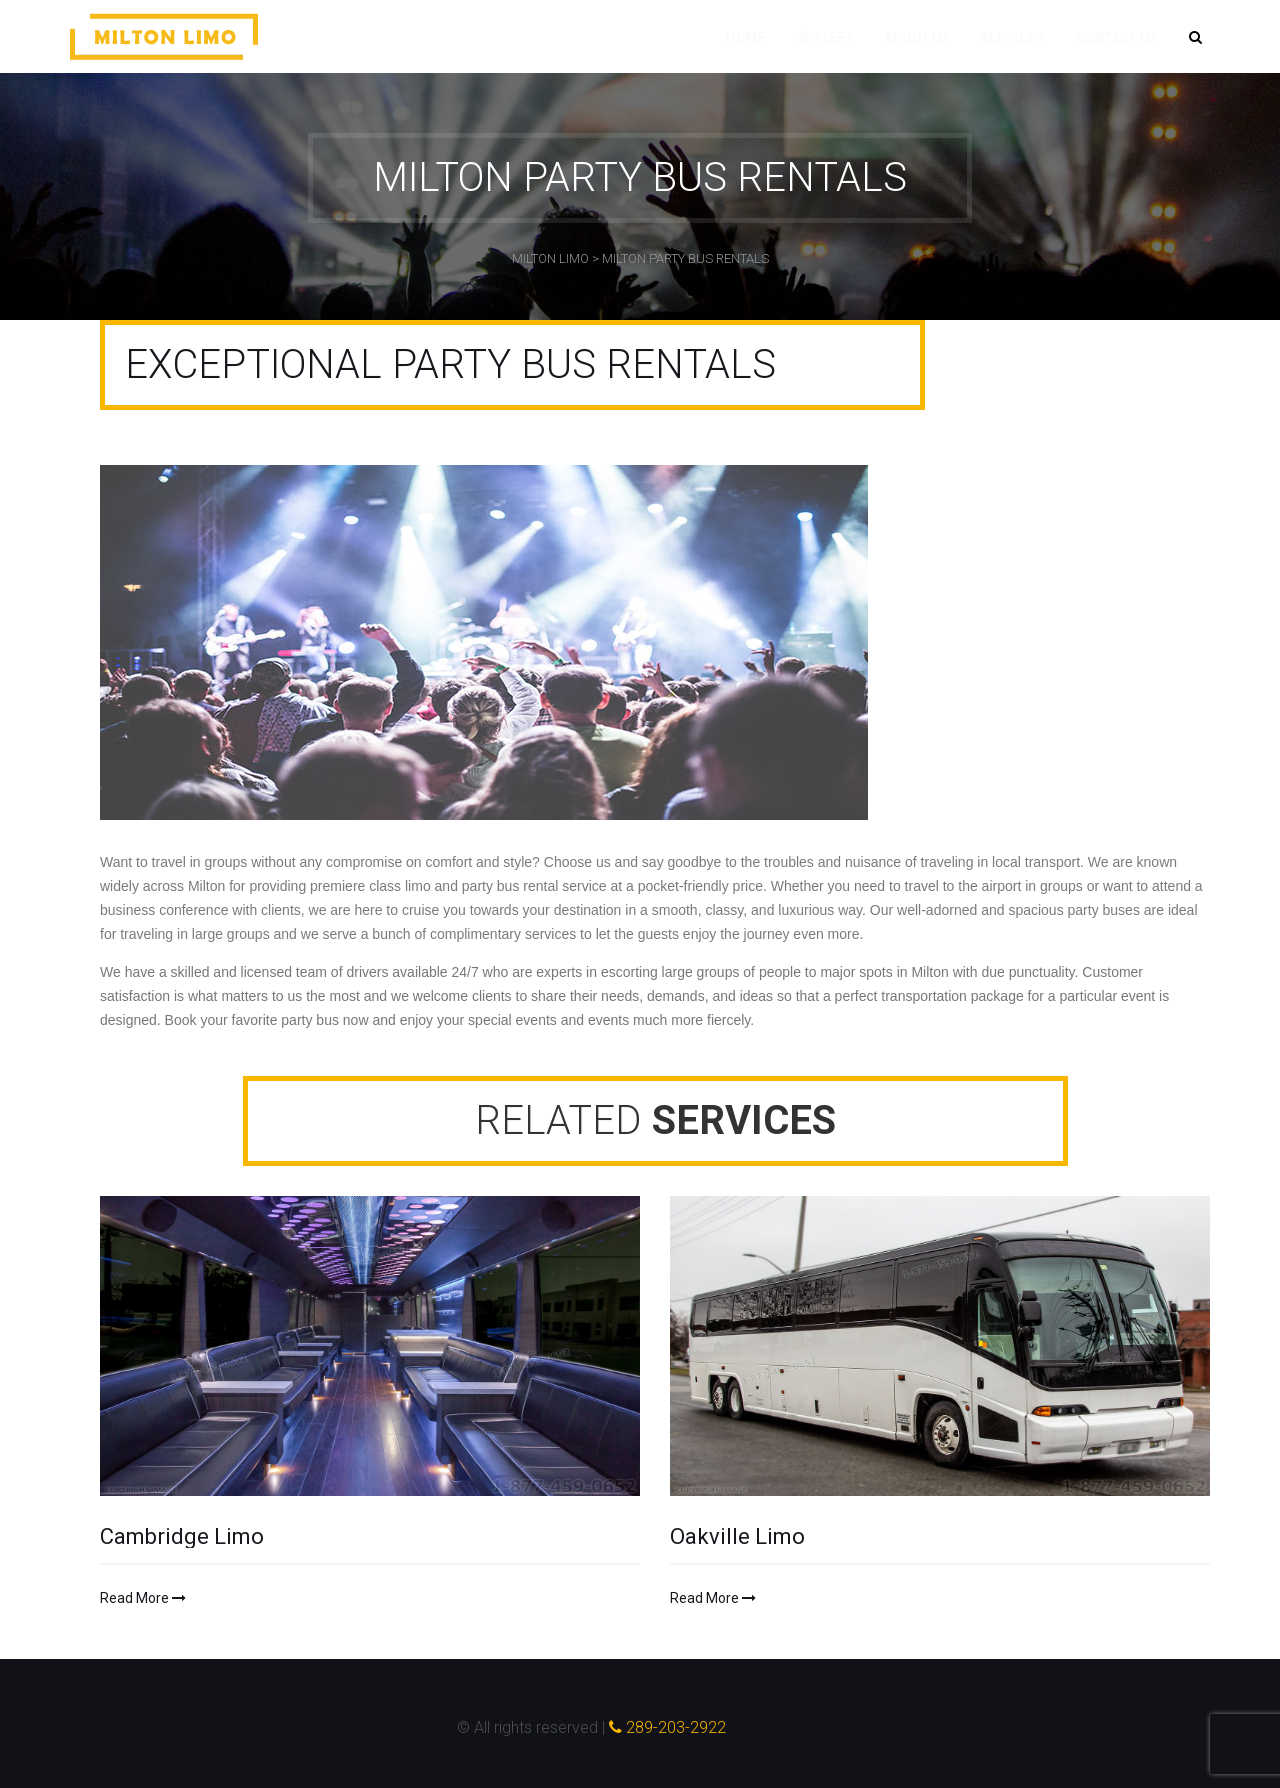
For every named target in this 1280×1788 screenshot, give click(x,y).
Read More (143, 1598)
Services (1012, 38)
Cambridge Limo (182, 1537)
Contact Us (1116, 38)
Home (746, 38)
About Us (917, 38)
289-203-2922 (667, 1727)
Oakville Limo (737, 1537)
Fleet (825, 38)
